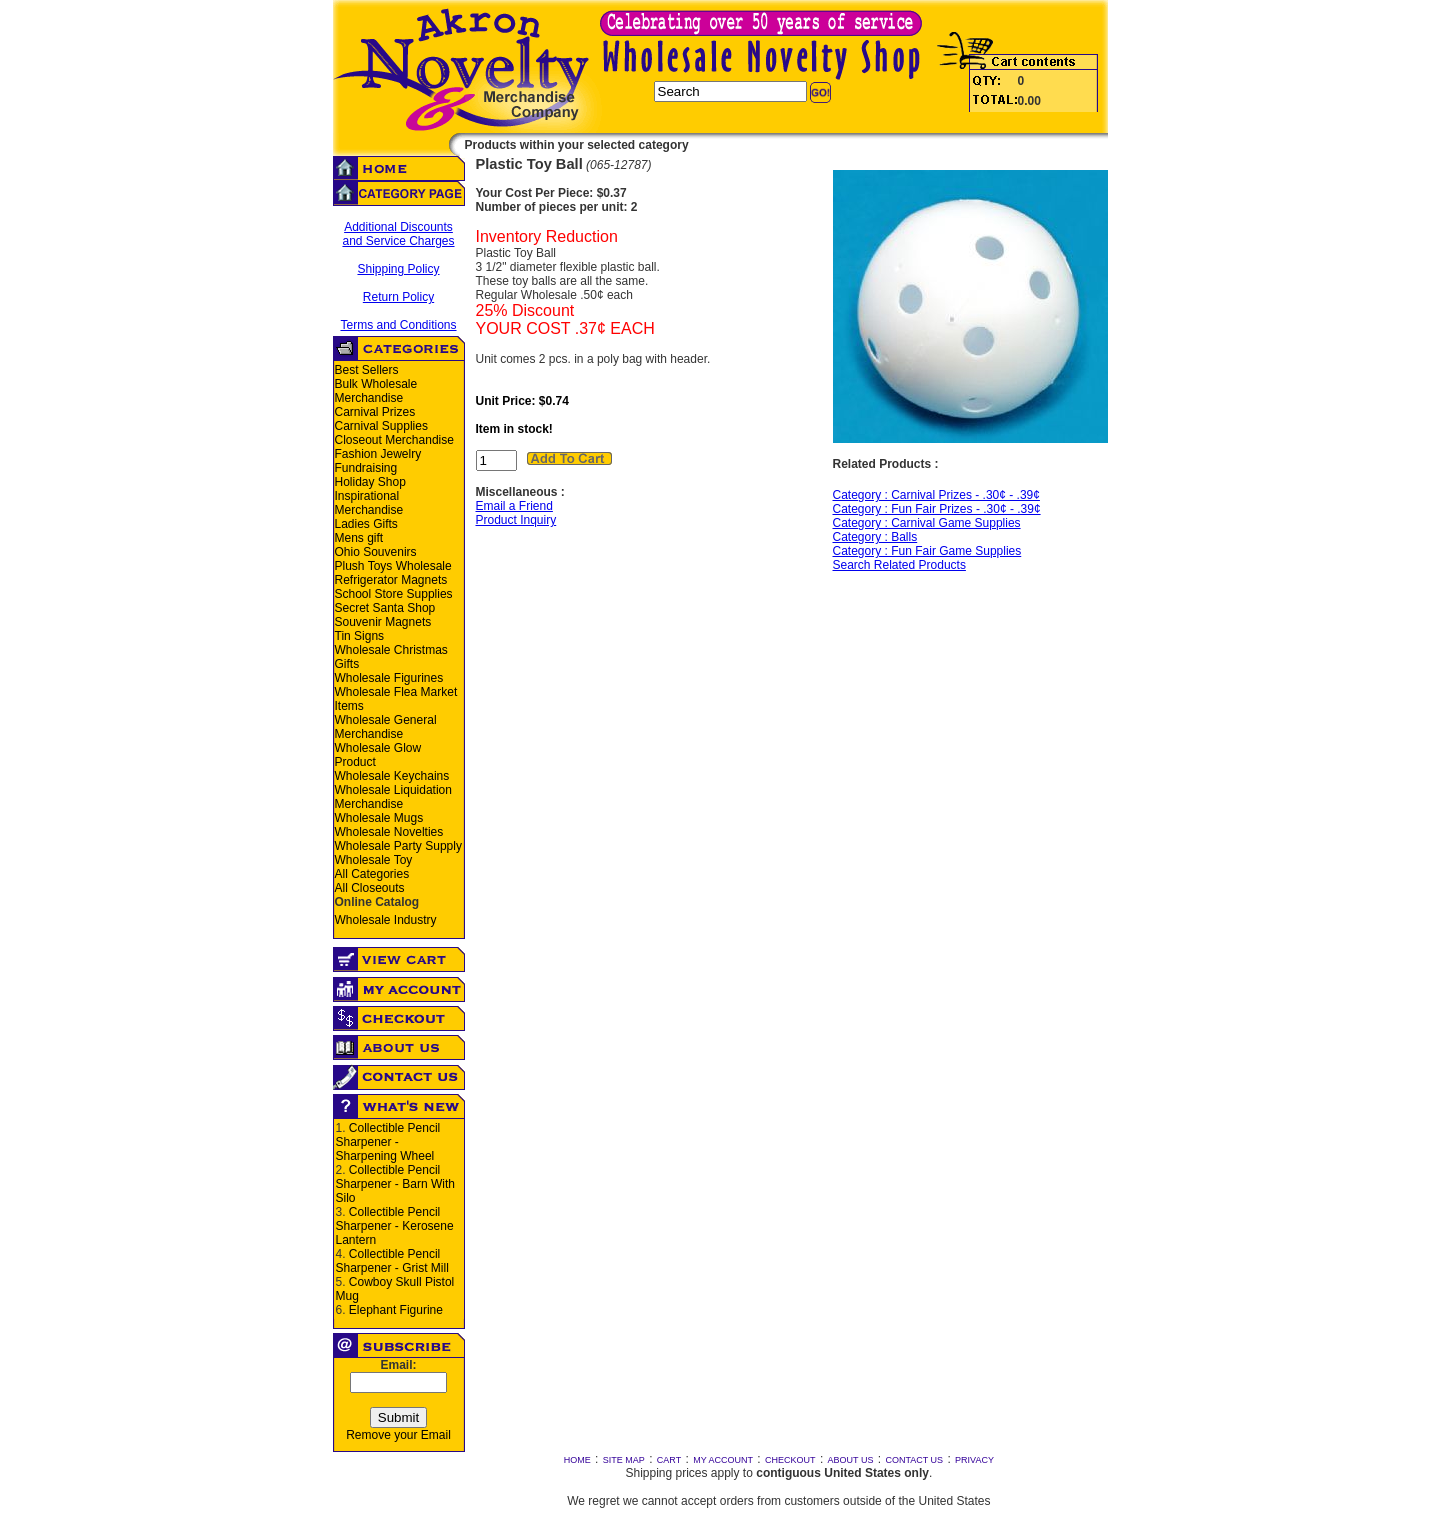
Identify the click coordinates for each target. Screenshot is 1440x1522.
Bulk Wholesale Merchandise (376, 391)
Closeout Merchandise (394, 440)
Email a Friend (514, 506)
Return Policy (398, 297)
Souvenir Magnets (383, 622)
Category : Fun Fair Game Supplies (927, 551)
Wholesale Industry (386, 920)
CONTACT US (914, 1460)
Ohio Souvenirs (376, 552)
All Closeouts (370, 888)
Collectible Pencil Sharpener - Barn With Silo (395, 1184)
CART (669, 1460)
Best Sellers (367, 370)
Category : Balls (875, 537)
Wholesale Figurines (389, 678)
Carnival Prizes (375, 412)
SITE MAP (624, 1460)
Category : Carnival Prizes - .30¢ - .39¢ (936, 495)
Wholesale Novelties (389, 832)
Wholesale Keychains (392, 776)
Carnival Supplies (381, 426)
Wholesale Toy (374, 860)
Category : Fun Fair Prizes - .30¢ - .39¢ (937, 509)
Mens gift (359, 538)
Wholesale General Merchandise (386, 727)
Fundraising (366, 468)
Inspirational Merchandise (369, 503)
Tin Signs (360, 636)
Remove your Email (398, 1435)
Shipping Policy (398, 269)
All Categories (372, 874)
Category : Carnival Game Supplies (927, 523)
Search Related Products (899, 565)
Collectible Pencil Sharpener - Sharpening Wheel (388, 1142)
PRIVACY (974, 1460)
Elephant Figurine (396, 1310)
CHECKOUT (790, 1460)
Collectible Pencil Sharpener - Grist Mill (392, 1261)
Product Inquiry (516, 520)
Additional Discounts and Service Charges (398, 234)
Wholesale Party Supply (398, 846)
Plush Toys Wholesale (393, 566)
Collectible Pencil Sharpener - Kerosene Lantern (395, 1226)
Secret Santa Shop (385, 608)
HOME (577, 1460)
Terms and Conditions (398, 325)
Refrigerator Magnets (391, 580)
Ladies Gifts (366, 524)
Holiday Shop (370, 482)
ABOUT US (851, 1460)
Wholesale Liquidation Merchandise (393, 797)
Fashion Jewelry (378, 454)
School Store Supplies (394, 594)
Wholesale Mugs (379, 818)
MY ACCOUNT (723, 1460)
